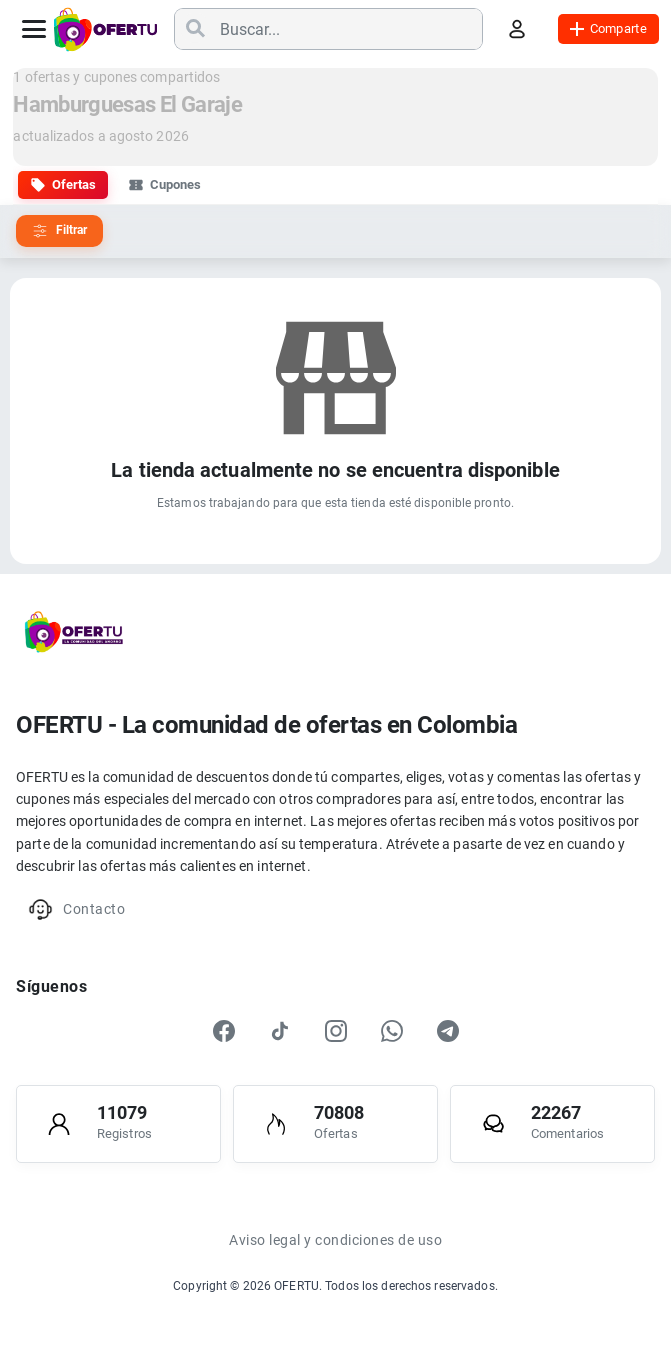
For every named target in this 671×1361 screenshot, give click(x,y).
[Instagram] (336, 1031)
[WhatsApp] (392, 1031)
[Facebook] (224, 1031)
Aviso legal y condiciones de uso (335, 1240)
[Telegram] (448, 1031)
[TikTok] (280, 1031)
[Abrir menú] (34, 29)
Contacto (76, 909)
